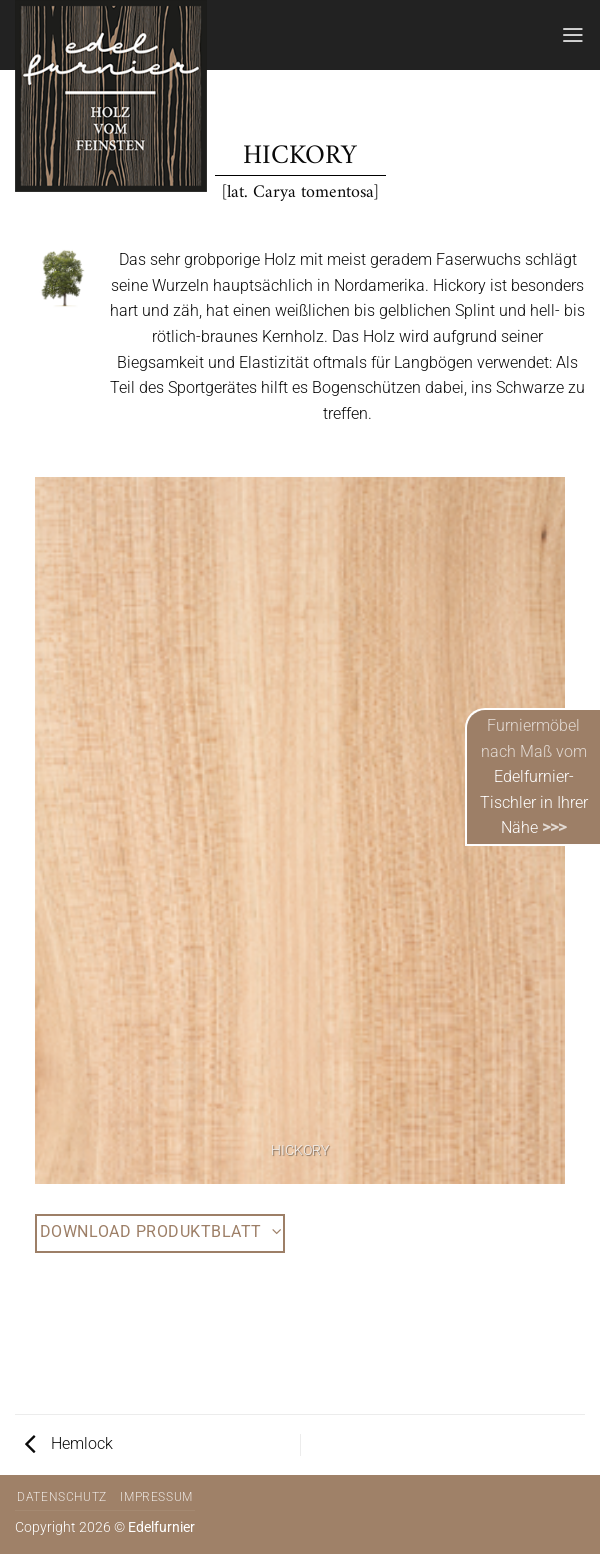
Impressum (156, 1497)
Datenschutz (62, 1497)
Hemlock (69, 1443)
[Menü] (573, 34)
